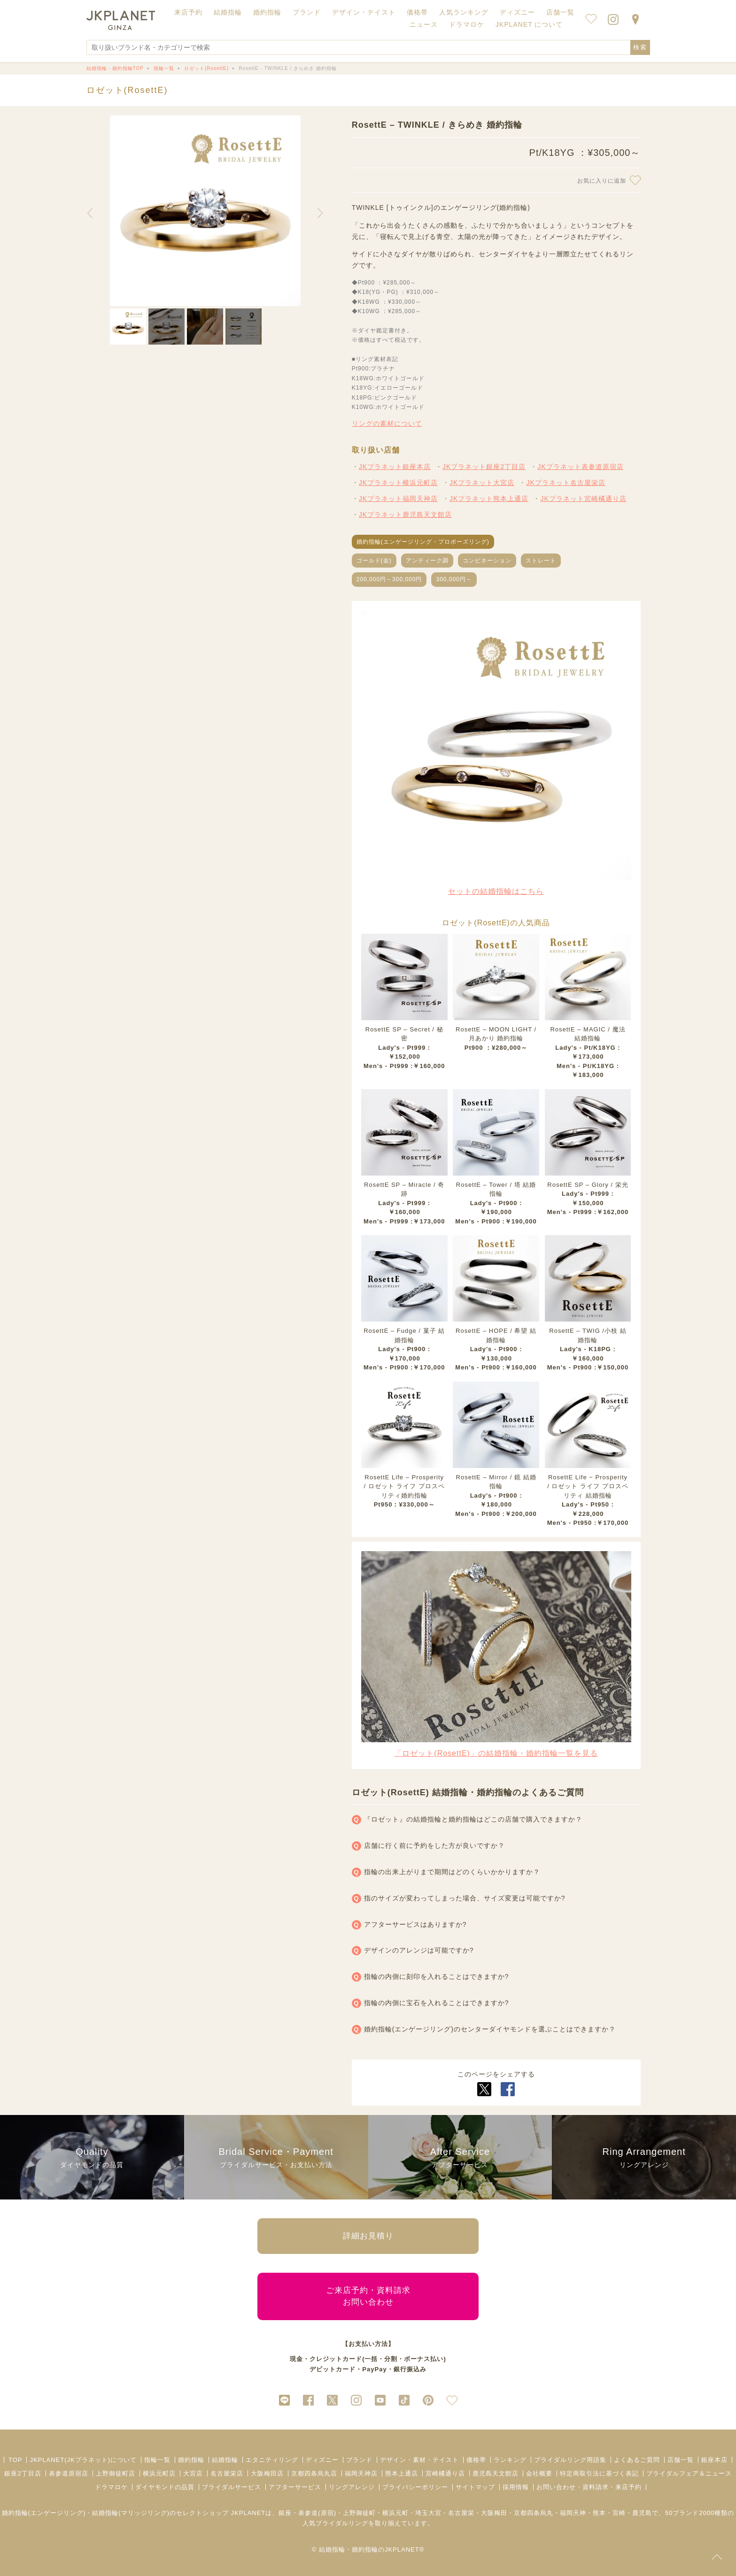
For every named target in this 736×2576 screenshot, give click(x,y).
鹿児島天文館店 (496, 2473)
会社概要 (539, 2473)
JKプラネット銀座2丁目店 (484, 466)
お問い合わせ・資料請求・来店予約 (589, 2487)
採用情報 (516, 2487)
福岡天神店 (361, 2473)
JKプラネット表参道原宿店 (580, 466)
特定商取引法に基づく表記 (599, 2473)
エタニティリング (272, 2459)
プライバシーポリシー (415, 2487)
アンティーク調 (427, 560)
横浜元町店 (159, 2473)
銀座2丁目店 (22, 2473)
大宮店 (193, 2473)
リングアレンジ (352, 2487)
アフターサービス (295, 2487)
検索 (640, 47)
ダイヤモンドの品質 (164, 2487)
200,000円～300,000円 (389, 579)
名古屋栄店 (226, 2473)
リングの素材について (387, 423)
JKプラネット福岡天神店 (398, 498)
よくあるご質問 (637, 2459)
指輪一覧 (157, 2459)
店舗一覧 (560, 12)
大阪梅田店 (267, 2473)
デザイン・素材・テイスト (419, 2459)
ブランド (359, 2459)
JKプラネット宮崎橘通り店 (583, 498)
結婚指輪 (225, 2459)
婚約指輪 (191, 2459)
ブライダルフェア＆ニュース (689, 2473)
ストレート (541, 560)
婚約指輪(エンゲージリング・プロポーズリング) (422, 541)
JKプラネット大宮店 (481, 482)
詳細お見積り (368, 2235)
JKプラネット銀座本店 (395, 466)
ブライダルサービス (231, 2487)
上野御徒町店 (115, 2473)
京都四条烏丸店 (314, 2473)
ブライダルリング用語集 (570, 2459)
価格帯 (476, 2459)
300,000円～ (454, 579)
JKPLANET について (529, 24)
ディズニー (322, 2459)
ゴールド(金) (374, 560)
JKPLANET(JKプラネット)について (83, 2459)
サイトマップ (475, 2487)
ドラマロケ (111, 2487)
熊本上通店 (401, 2473)
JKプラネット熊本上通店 (488, 498)
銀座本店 (714, 2459)
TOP (15, 2459)
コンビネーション (487, 560)
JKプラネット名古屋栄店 (565, 482)
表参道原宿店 (68, 2473)
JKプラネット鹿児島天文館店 (405, 514)
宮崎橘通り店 (445, 2473)
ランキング (510, 2459)
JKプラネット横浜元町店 (398, 482)
